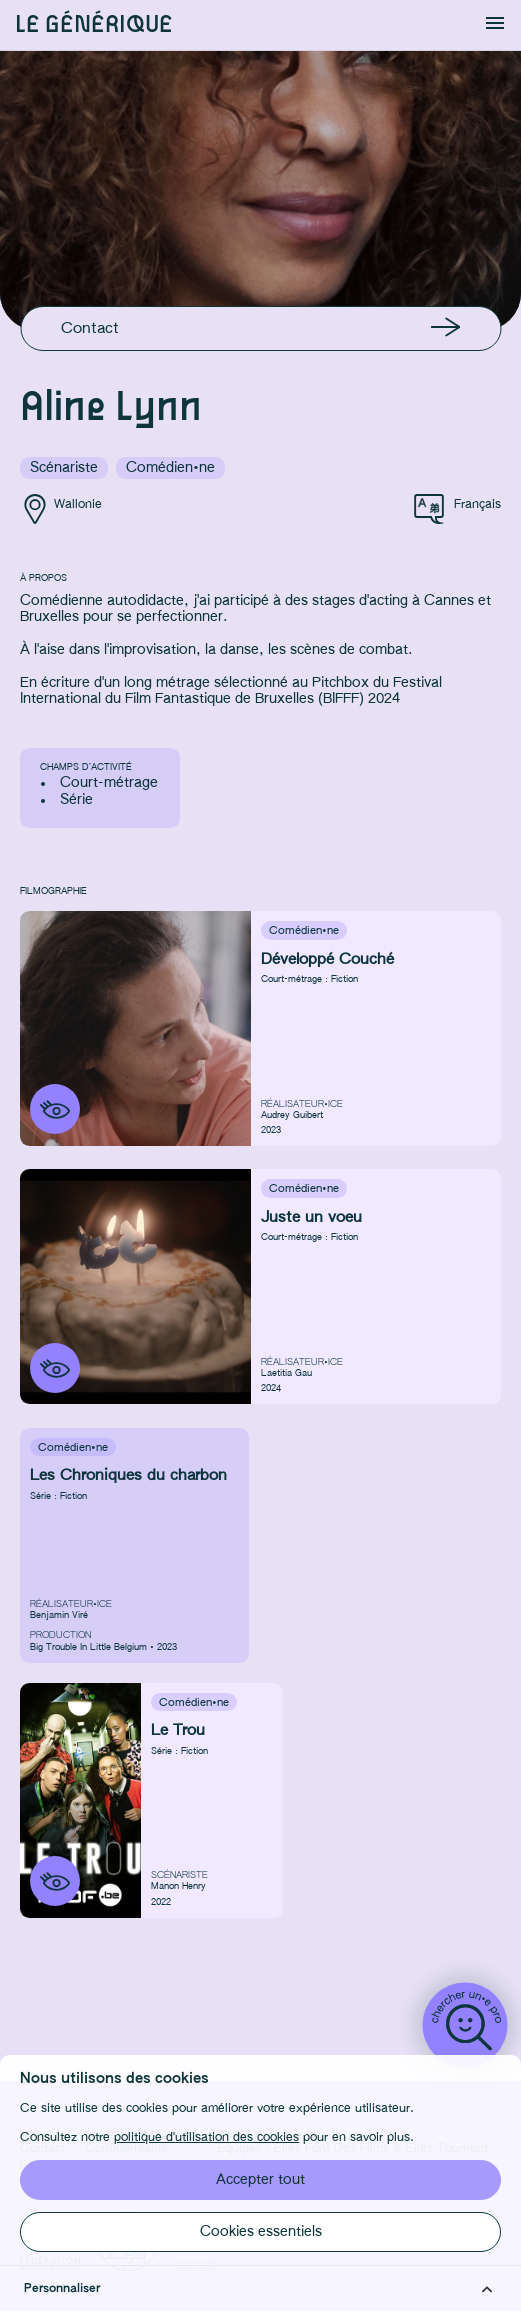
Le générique (94, 25)
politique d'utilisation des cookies (206, 2137)
